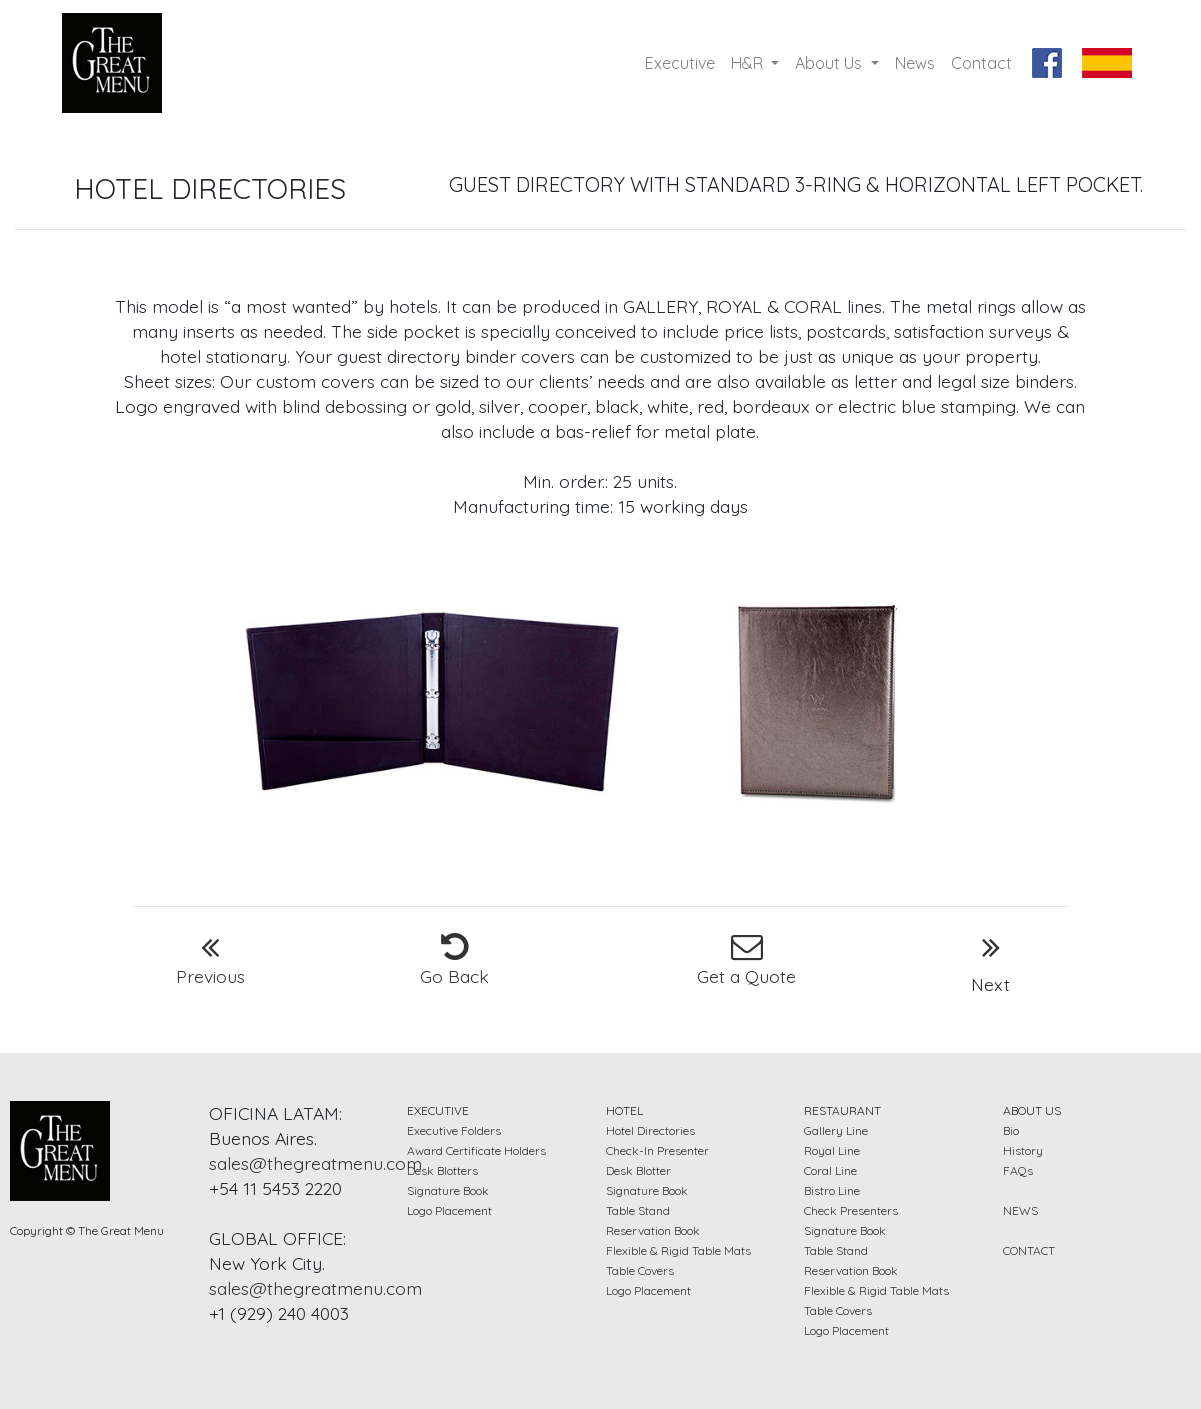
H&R (749, 63)
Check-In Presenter (657, 1150)
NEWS (1020, 1210)
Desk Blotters (442, 1170)
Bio (1011, 1130)
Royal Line (832, 1150)
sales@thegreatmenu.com (315, 1163)
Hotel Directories (650, 1130)
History (1023, 1150)
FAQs (1018, 1170)
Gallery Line (836, 1130)
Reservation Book (653, 1230)
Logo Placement (449, 1210)
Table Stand (638, 1210)
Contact (981, 63)
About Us (830, 63)
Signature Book (448, 1190)
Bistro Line (832, 1190)
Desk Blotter (638, 1170)
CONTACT (1029, 1250)
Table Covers (640, 1270)
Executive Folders (454, 1130)
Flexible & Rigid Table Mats (678, 1250)
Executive (684, 61)
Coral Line (830, 1170)
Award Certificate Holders (476, 1150)
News (915, 63)
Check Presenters (851, 1210)
